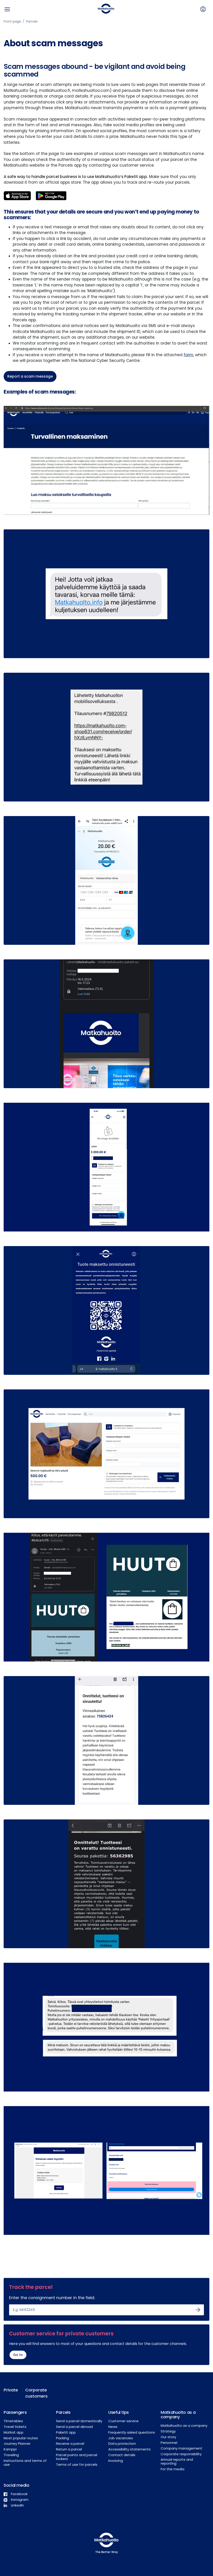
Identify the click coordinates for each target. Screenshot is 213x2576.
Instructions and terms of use (25, 2462)
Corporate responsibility (181, 2454)
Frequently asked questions (131, 2432)
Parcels (32, 21)
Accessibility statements (129, 2449)
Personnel (169, 2442)
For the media (172, 2469)
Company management (181, 2448)
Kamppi (10, 2449)
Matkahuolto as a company (184, 2425)
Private (11, 2390)
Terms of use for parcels (76, 2464)
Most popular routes (21, 2438)
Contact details (121, 2454)
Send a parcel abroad (74, 2426)
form (188, 355)
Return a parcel (69, 2449)
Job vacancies (120, 2438)
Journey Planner (17, 2443)
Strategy (168, 2431)
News (112, 2426)
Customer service (123, 2421)
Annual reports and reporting (177, 2461)
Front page (12, 21)
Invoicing (115, 2460)
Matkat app (13, 2432)
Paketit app (66, 2432)
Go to (18, 2354)
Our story (168, 2436)
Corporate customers (33, 2393)
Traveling (11, 2454)
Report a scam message (30, 376)
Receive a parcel (70, 2443)
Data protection (122, 2443)
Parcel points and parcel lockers (76, 2456)
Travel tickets (15, 2426)
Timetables (13, 2421)
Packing (62, 2438)
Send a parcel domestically (79, 2421)
